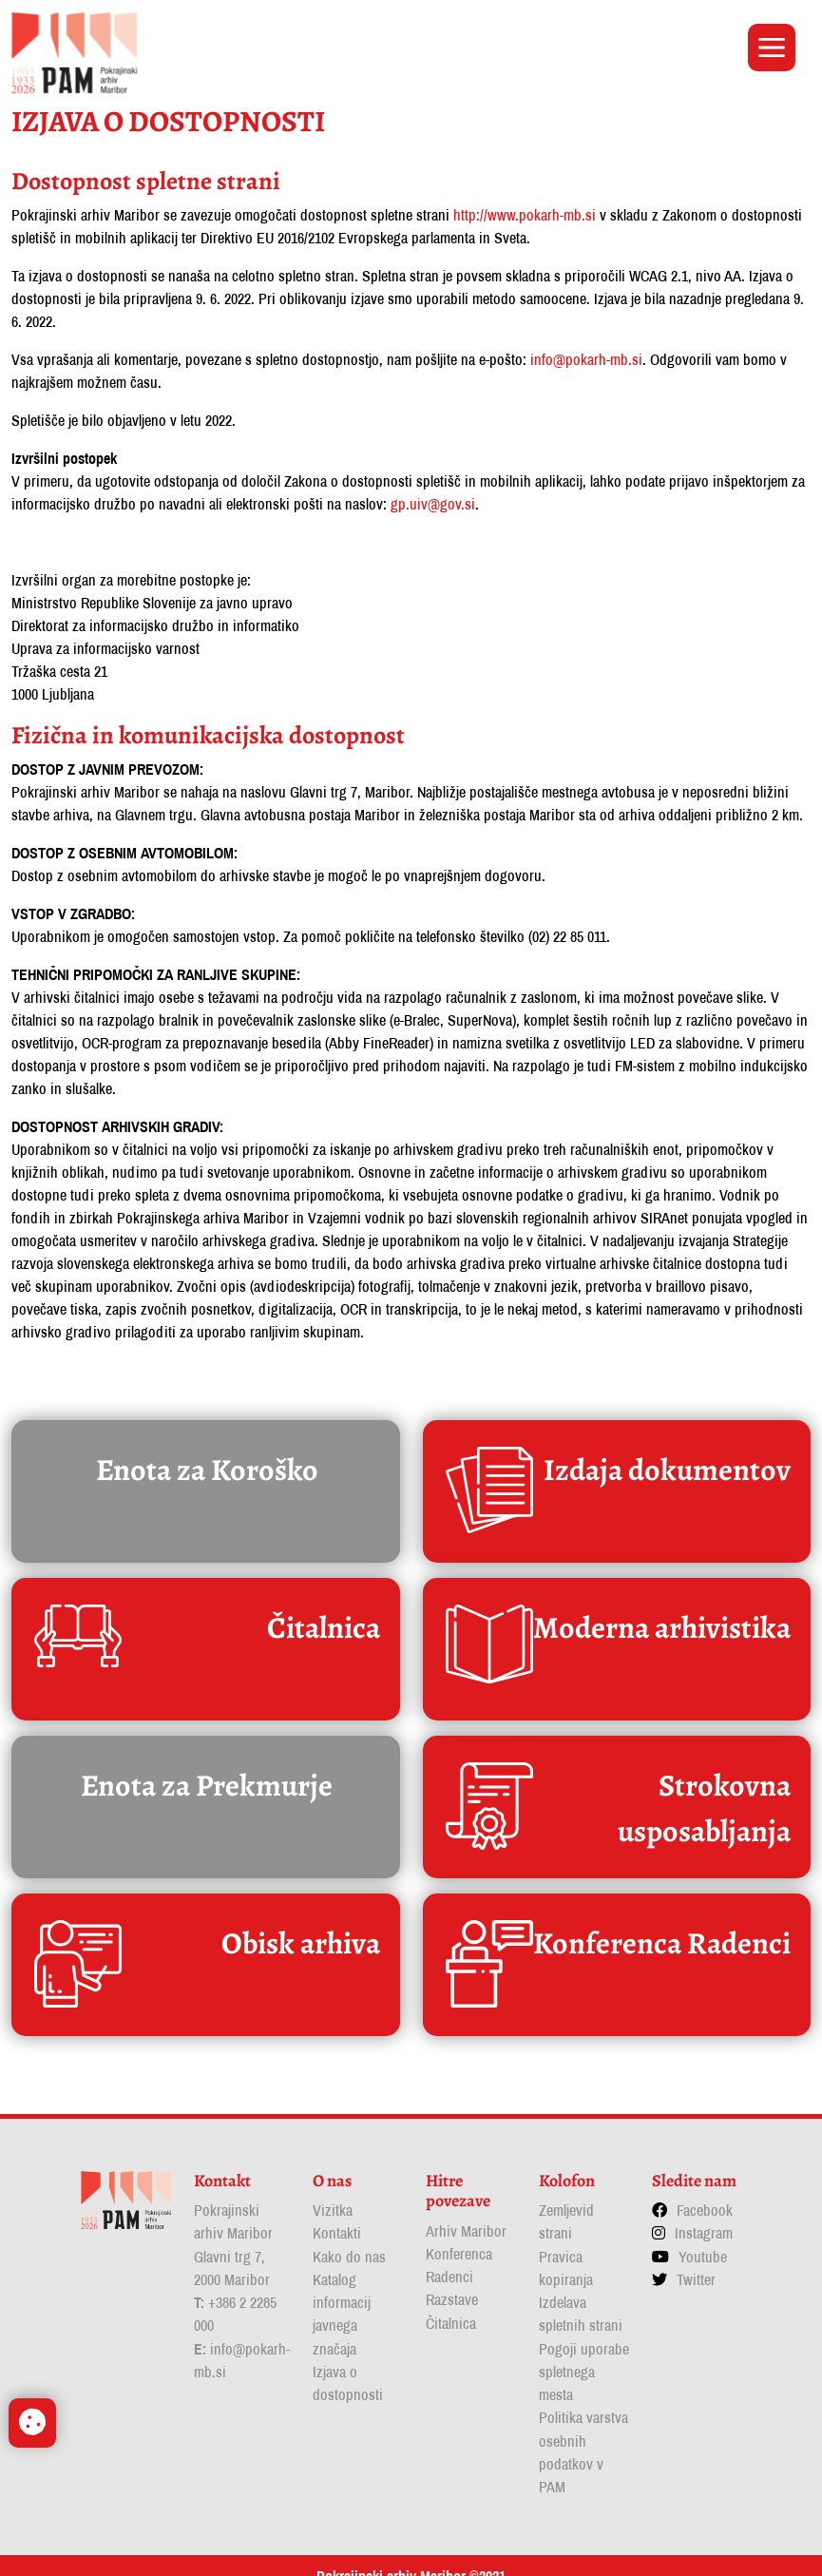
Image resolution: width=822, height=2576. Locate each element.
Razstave (452, 2282)
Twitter (696, 2261)
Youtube (703, 2238)
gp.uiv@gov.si (433, 497)
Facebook (705, 2192)
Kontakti (337, 2215)
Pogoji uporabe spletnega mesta (584, 2352)
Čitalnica (451, 2305)
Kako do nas (349, 2238)
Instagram (704, 2215)
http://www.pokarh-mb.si (524, 208)
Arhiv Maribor (466, 2213)
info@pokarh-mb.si (586, 352)
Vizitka (333, 2192)
